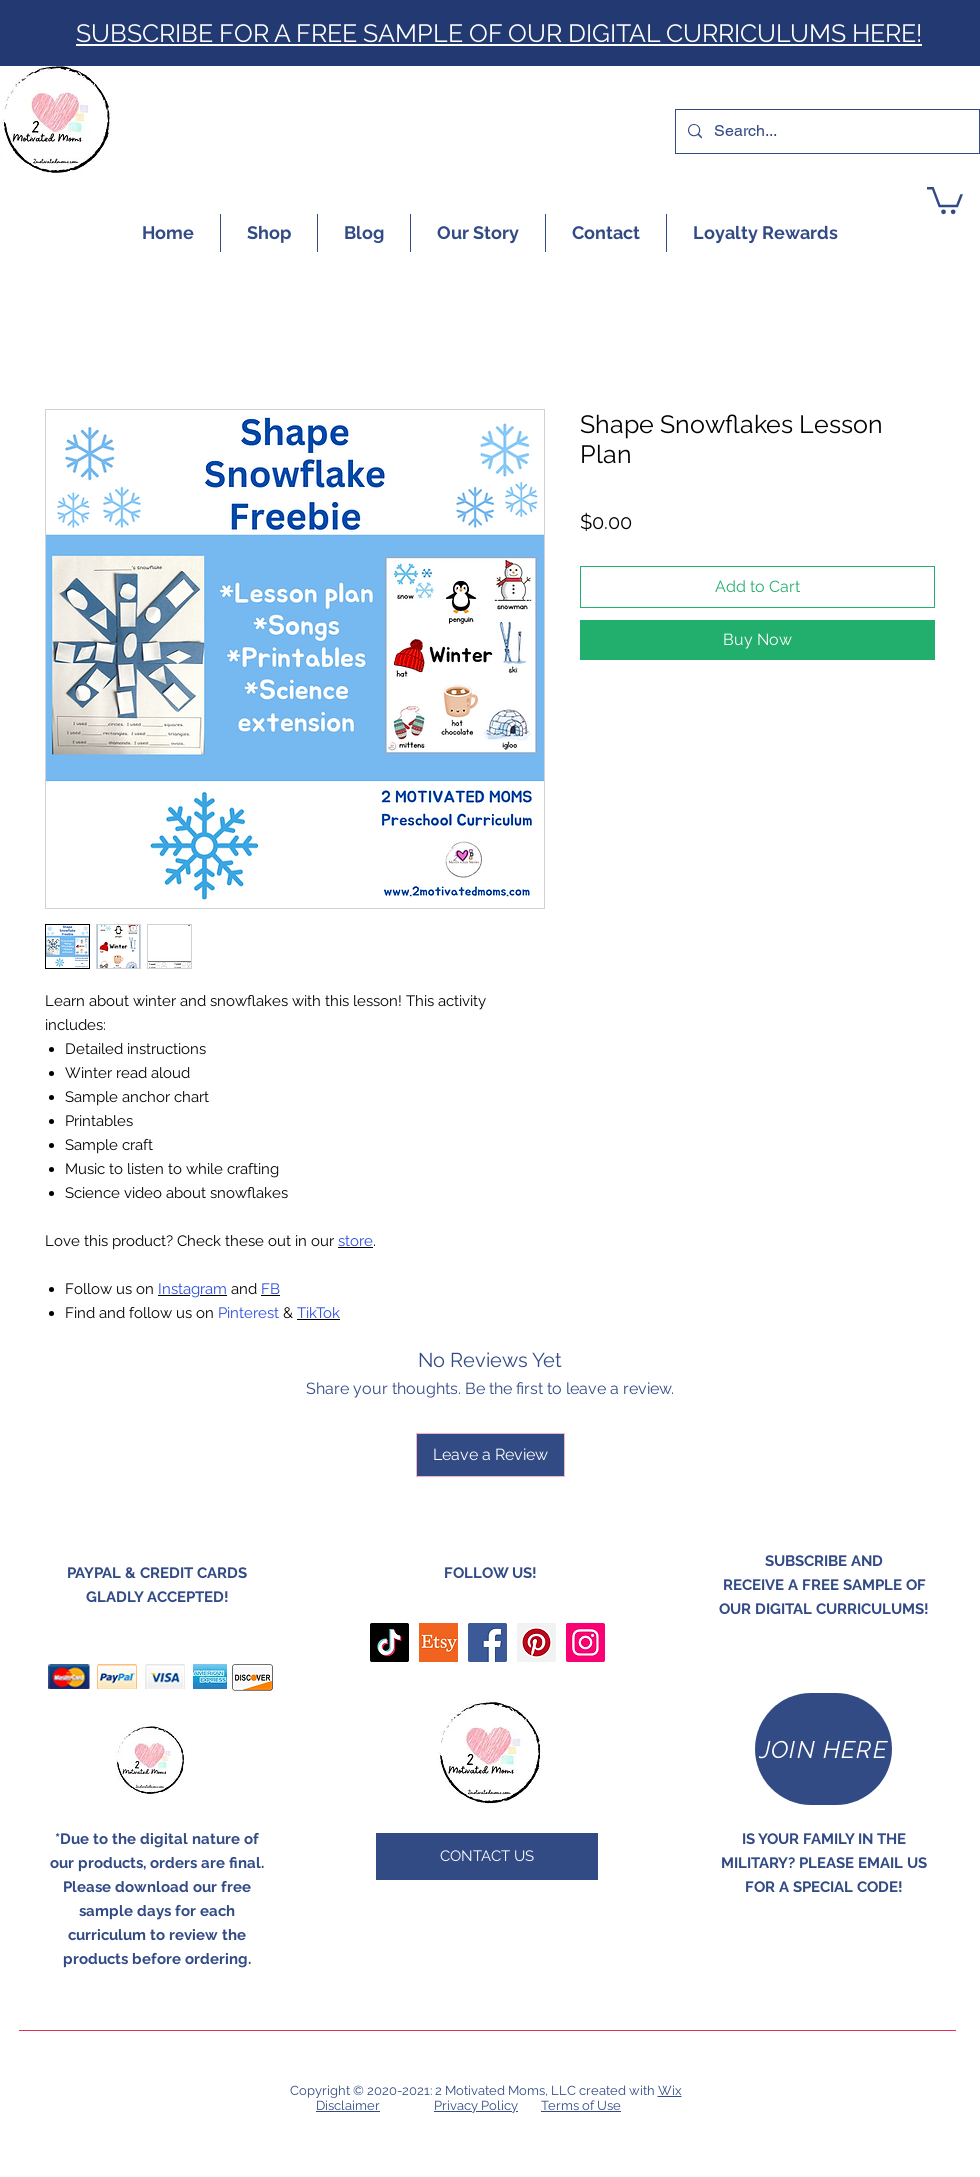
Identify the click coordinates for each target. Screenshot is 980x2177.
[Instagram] (585, 1642)
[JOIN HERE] (823, 1749)
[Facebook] (487, 1642)
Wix (670, 2090)
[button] (945, 199)
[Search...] (825, 131)
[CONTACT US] (487, 1856)
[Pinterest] (536, 1642)
